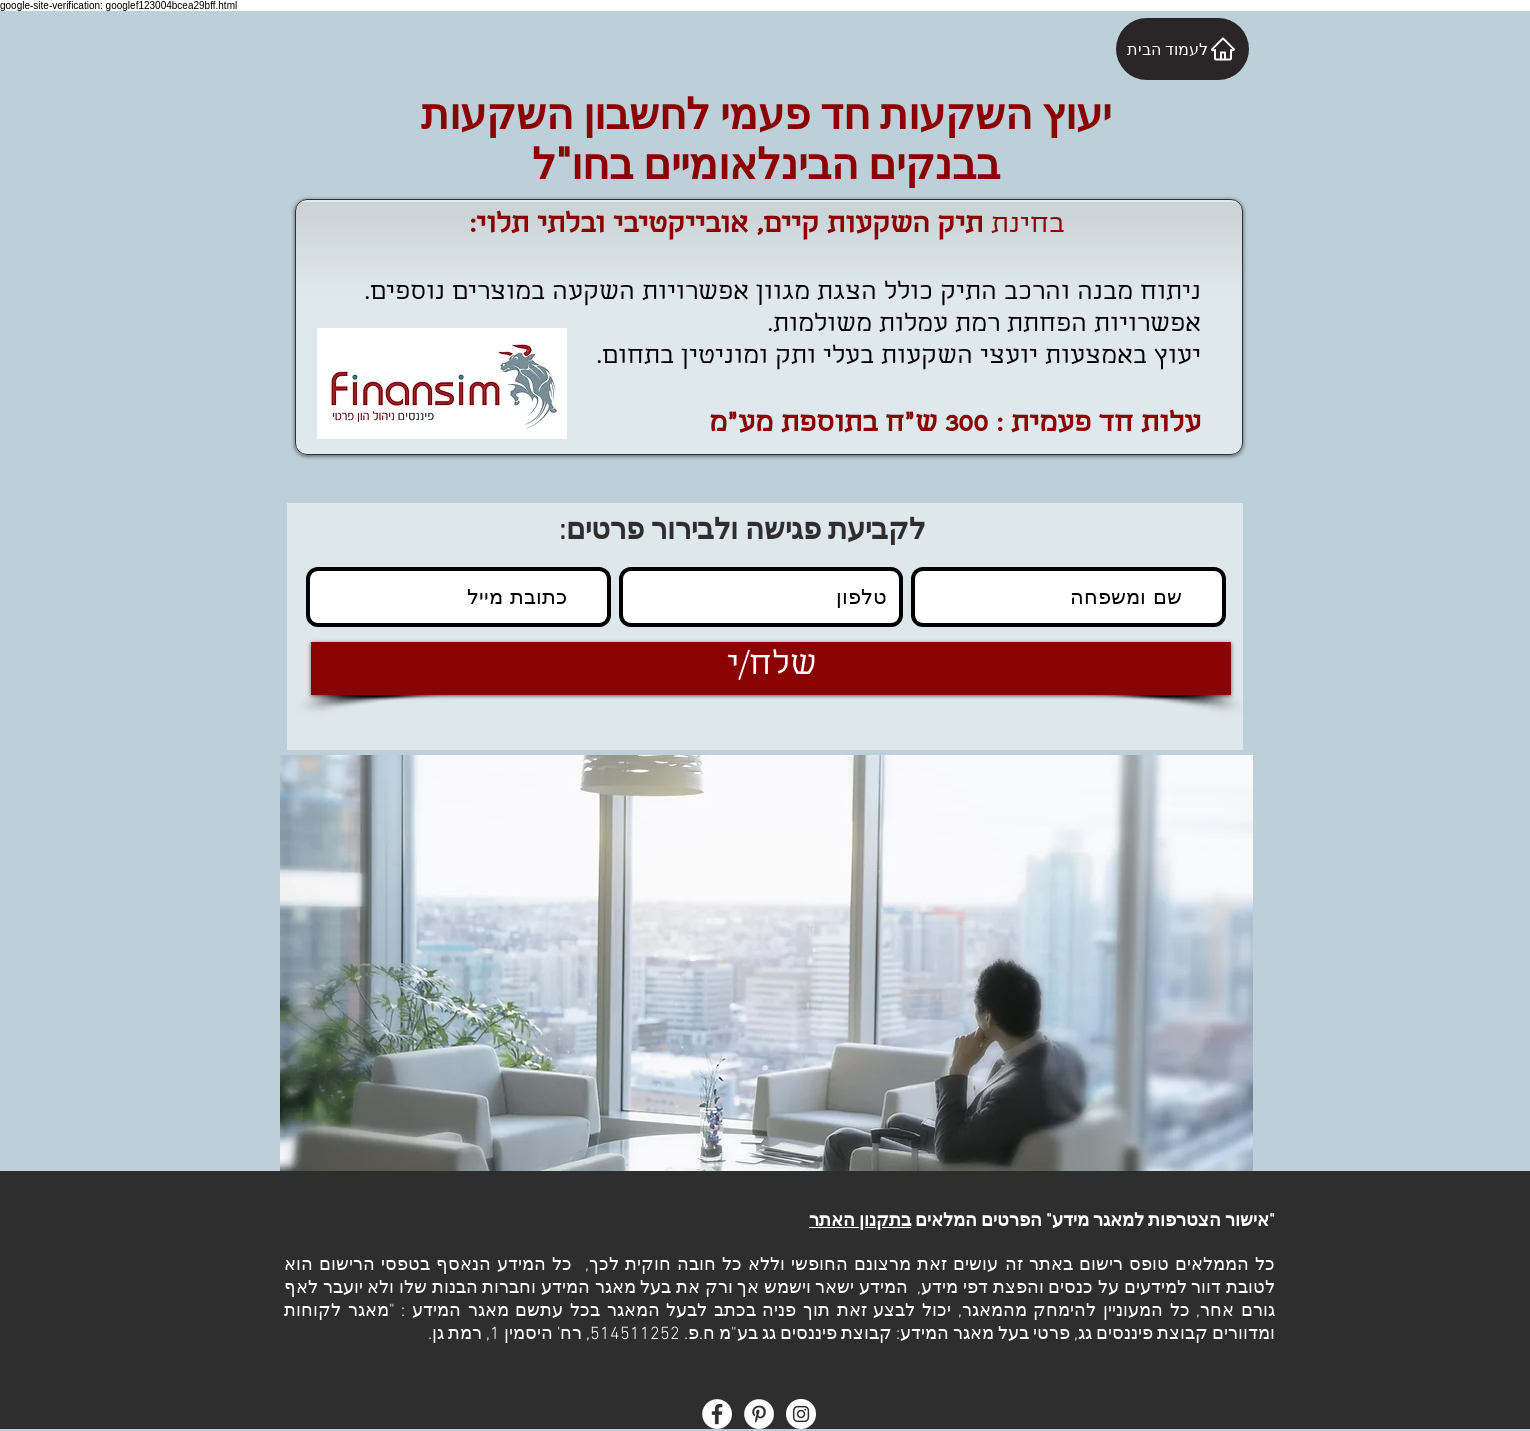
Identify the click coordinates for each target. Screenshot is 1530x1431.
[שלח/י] (771, 668)
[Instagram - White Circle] (801, 1414)
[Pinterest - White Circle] (759, 1414)
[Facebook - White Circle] (717, 1414)
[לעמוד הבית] (1182, 49)
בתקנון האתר (860, 1221)
